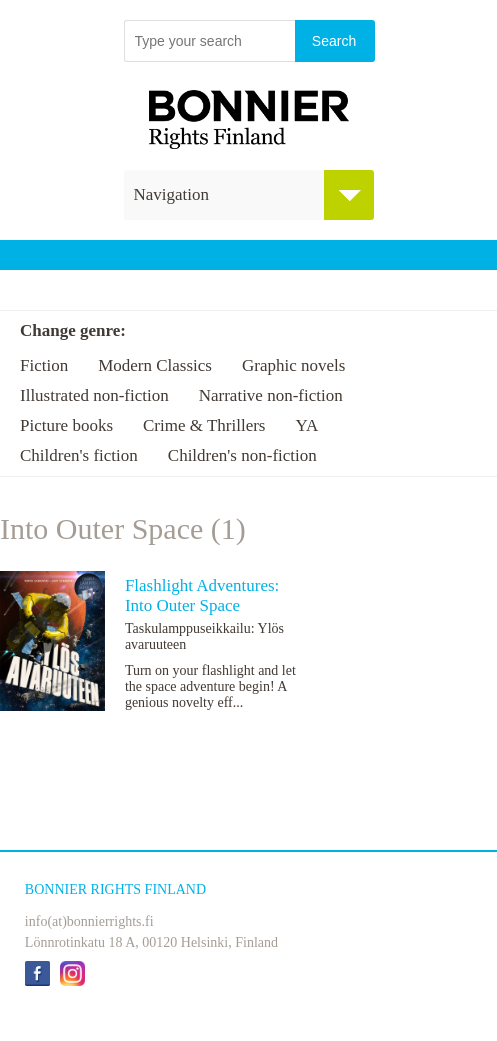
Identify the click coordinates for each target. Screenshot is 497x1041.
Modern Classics (155, 365)
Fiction (44, 365)
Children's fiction (79, 455)
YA (306, 425)
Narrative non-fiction (271, 395)
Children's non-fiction (242, 455)
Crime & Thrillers (204, 425)
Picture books (66, 425)
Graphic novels (293, 365)
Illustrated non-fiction (94, 395)
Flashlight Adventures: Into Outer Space (202, 595)
